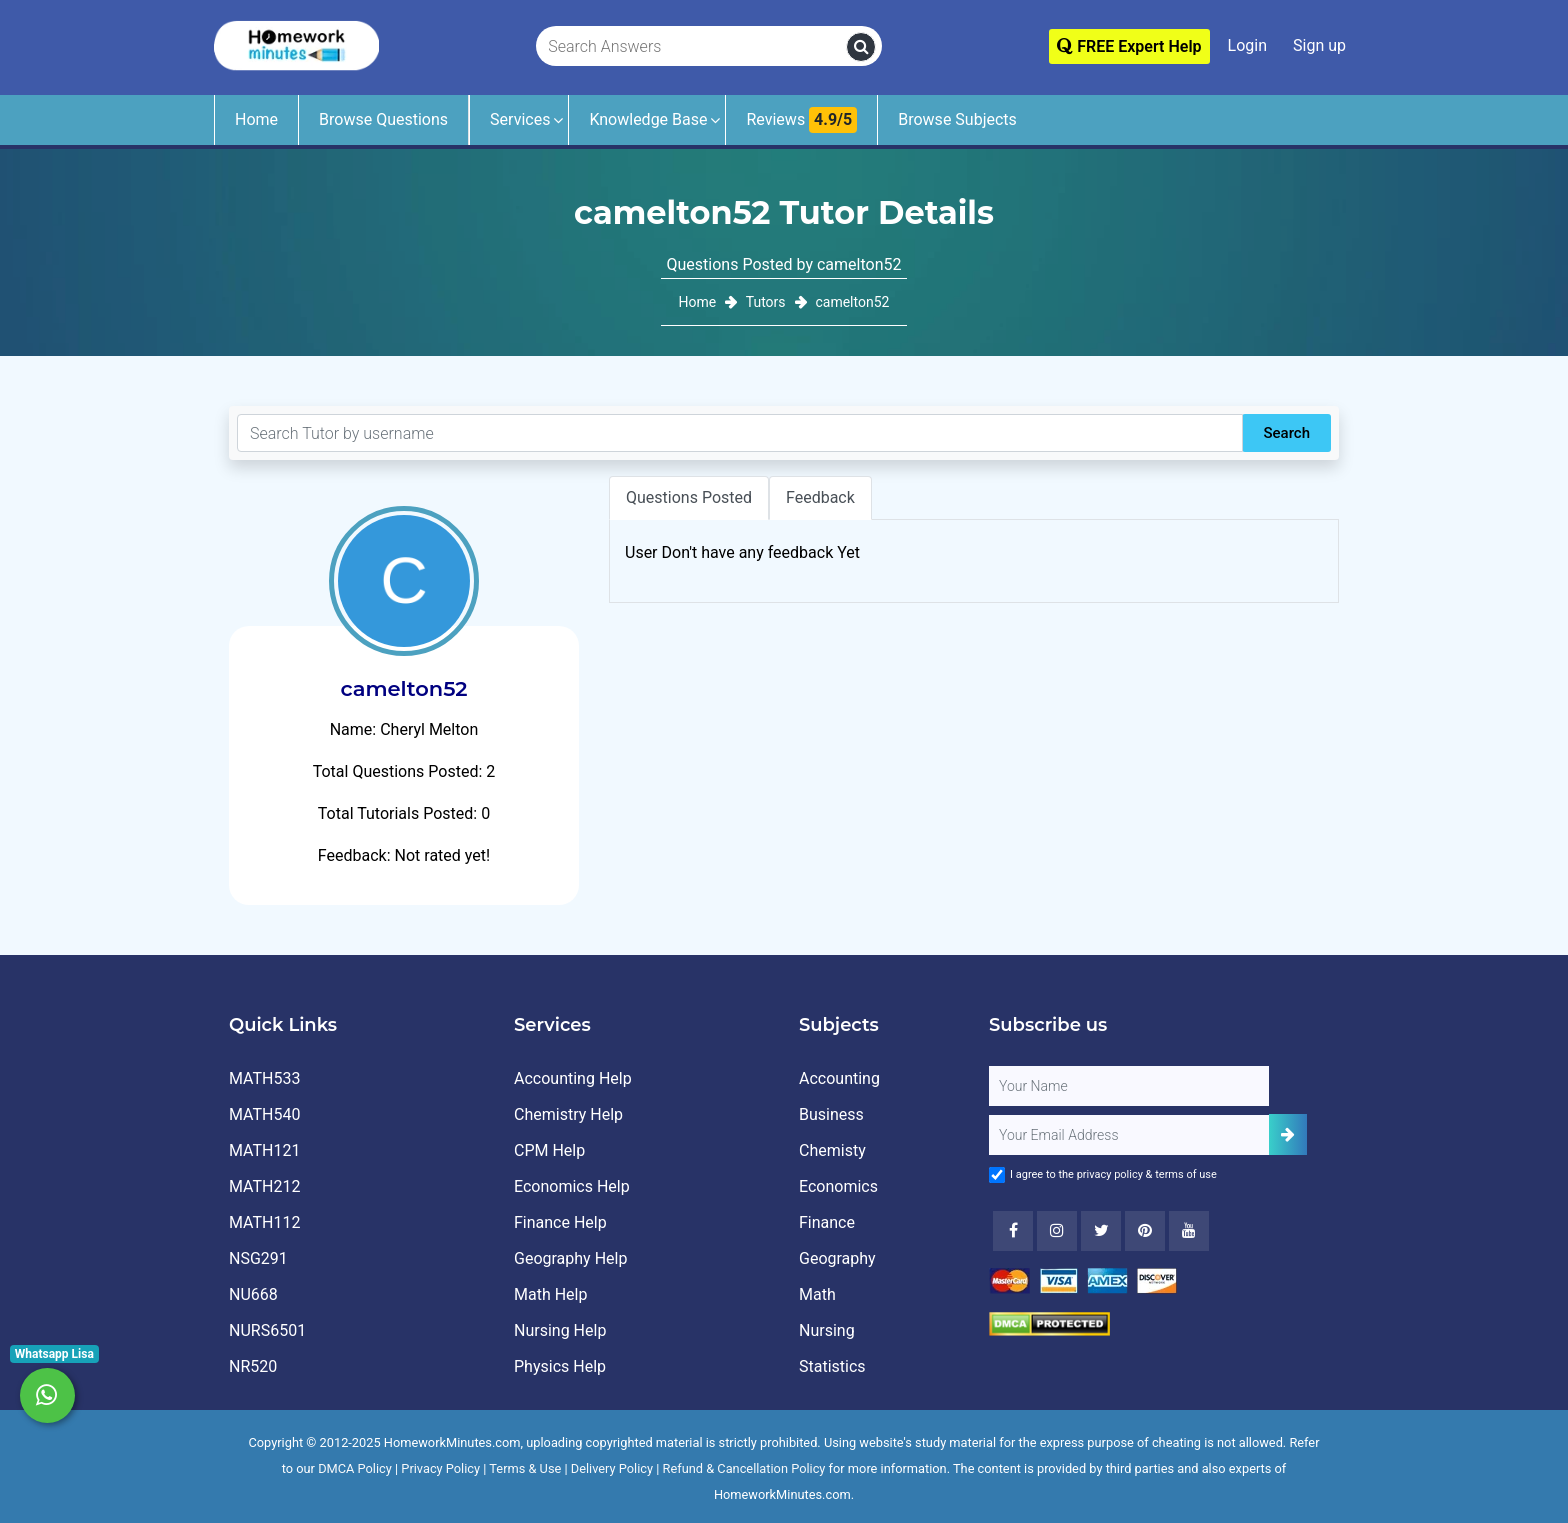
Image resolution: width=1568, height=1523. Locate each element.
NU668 (253, 1294)
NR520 (253, 1366)
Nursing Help (560, 1330)
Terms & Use (525, 1468)
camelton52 (852, 302)
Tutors (766, 302)
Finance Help (560, 1222)
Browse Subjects (957, 119)
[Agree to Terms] (997, 1175)
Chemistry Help (568, 1114)
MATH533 (264, 1078)
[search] (861, 47)
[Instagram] (1057, 1231)
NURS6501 (267, 1330)
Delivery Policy (612, 1468)
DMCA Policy (355, 1468)
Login (1247, 45)
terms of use (1186, 1174)
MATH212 (264, 1186)
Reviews (801, 120)
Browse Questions (383, 119)
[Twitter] (1101, 1231)
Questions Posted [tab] (689, 497)
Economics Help (572, 1186)
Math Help (550, 1294)
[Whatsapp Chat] (47, 1395)
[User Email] (1129, 1135)
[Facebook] (1013, 1231)
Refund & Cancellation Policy (744, 1468)
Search (1286, 433)
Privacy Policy (440, 1468)
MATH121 (264, 1150)
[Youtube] (1145, 1231)
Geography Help (570, 1258)
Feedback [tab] (820, 497)
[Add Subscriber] (1288, 1134)
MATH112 (264, 1222)
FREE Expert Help (1129, 46)
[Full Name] (1129, 1086)
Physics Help (560, 1366)
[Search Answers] (692, 47)
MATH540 (264, 1114)
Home (256, 119)
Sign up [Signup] (1319, 45)
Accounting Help (573, 1078)
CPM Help (549, 1150)
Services (520, 119)
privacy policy (1110, 1174)
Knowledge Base (648, 119)
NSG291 (258, 1258)
